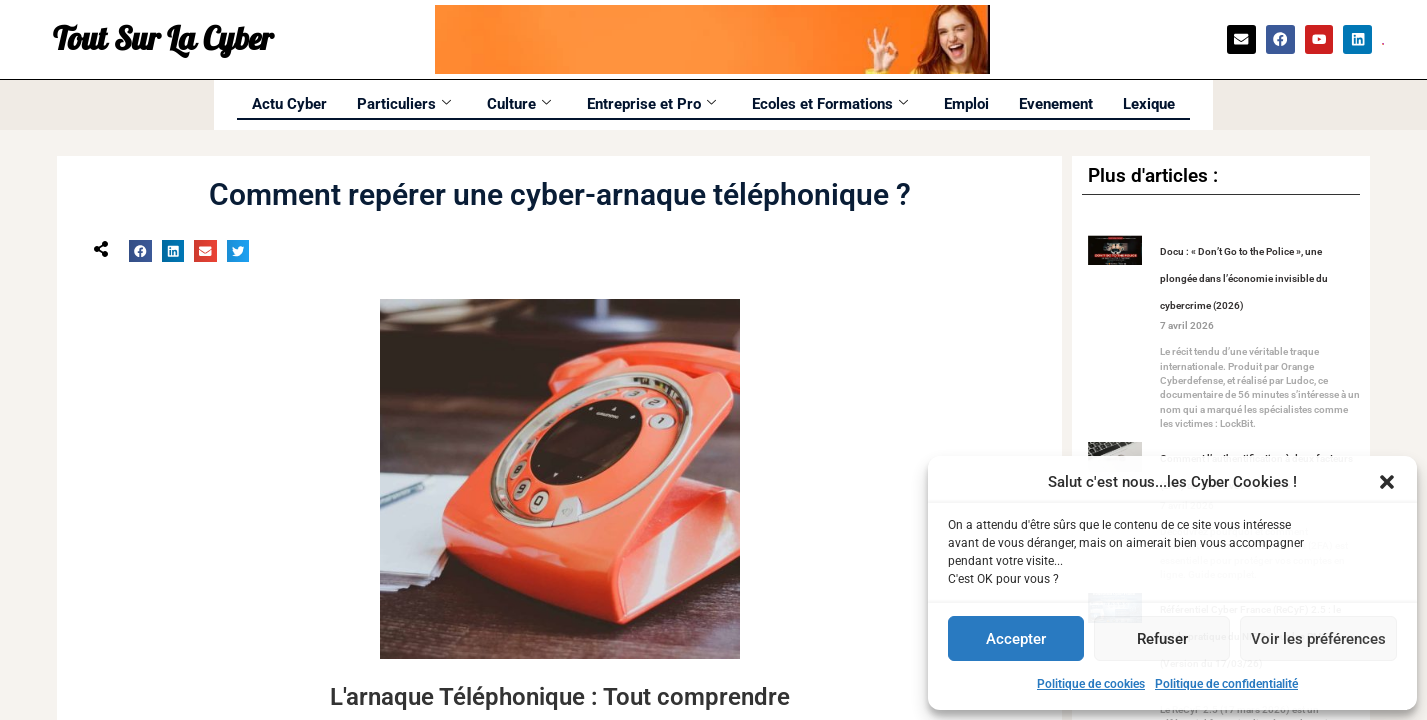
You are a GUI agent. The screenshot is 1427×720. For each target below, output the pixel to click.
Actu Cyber (289, 104)
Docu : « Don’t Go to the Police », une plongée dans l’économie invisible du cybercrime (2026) (1244, 278)
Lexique (1149, 104)
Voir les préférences (1318, 639)
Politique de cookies (1091, 684)
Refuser (1162, 639)
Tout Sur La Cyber (163, 40)
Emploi (966, 104)
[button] (1387, 482)
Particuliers (404, 104)
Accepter (1016, 639)
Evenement (1056, 104)
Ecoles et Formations (830, 104)
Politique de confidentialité (1226, 684)
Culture (519, 104)
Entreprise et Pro (651, 104)
